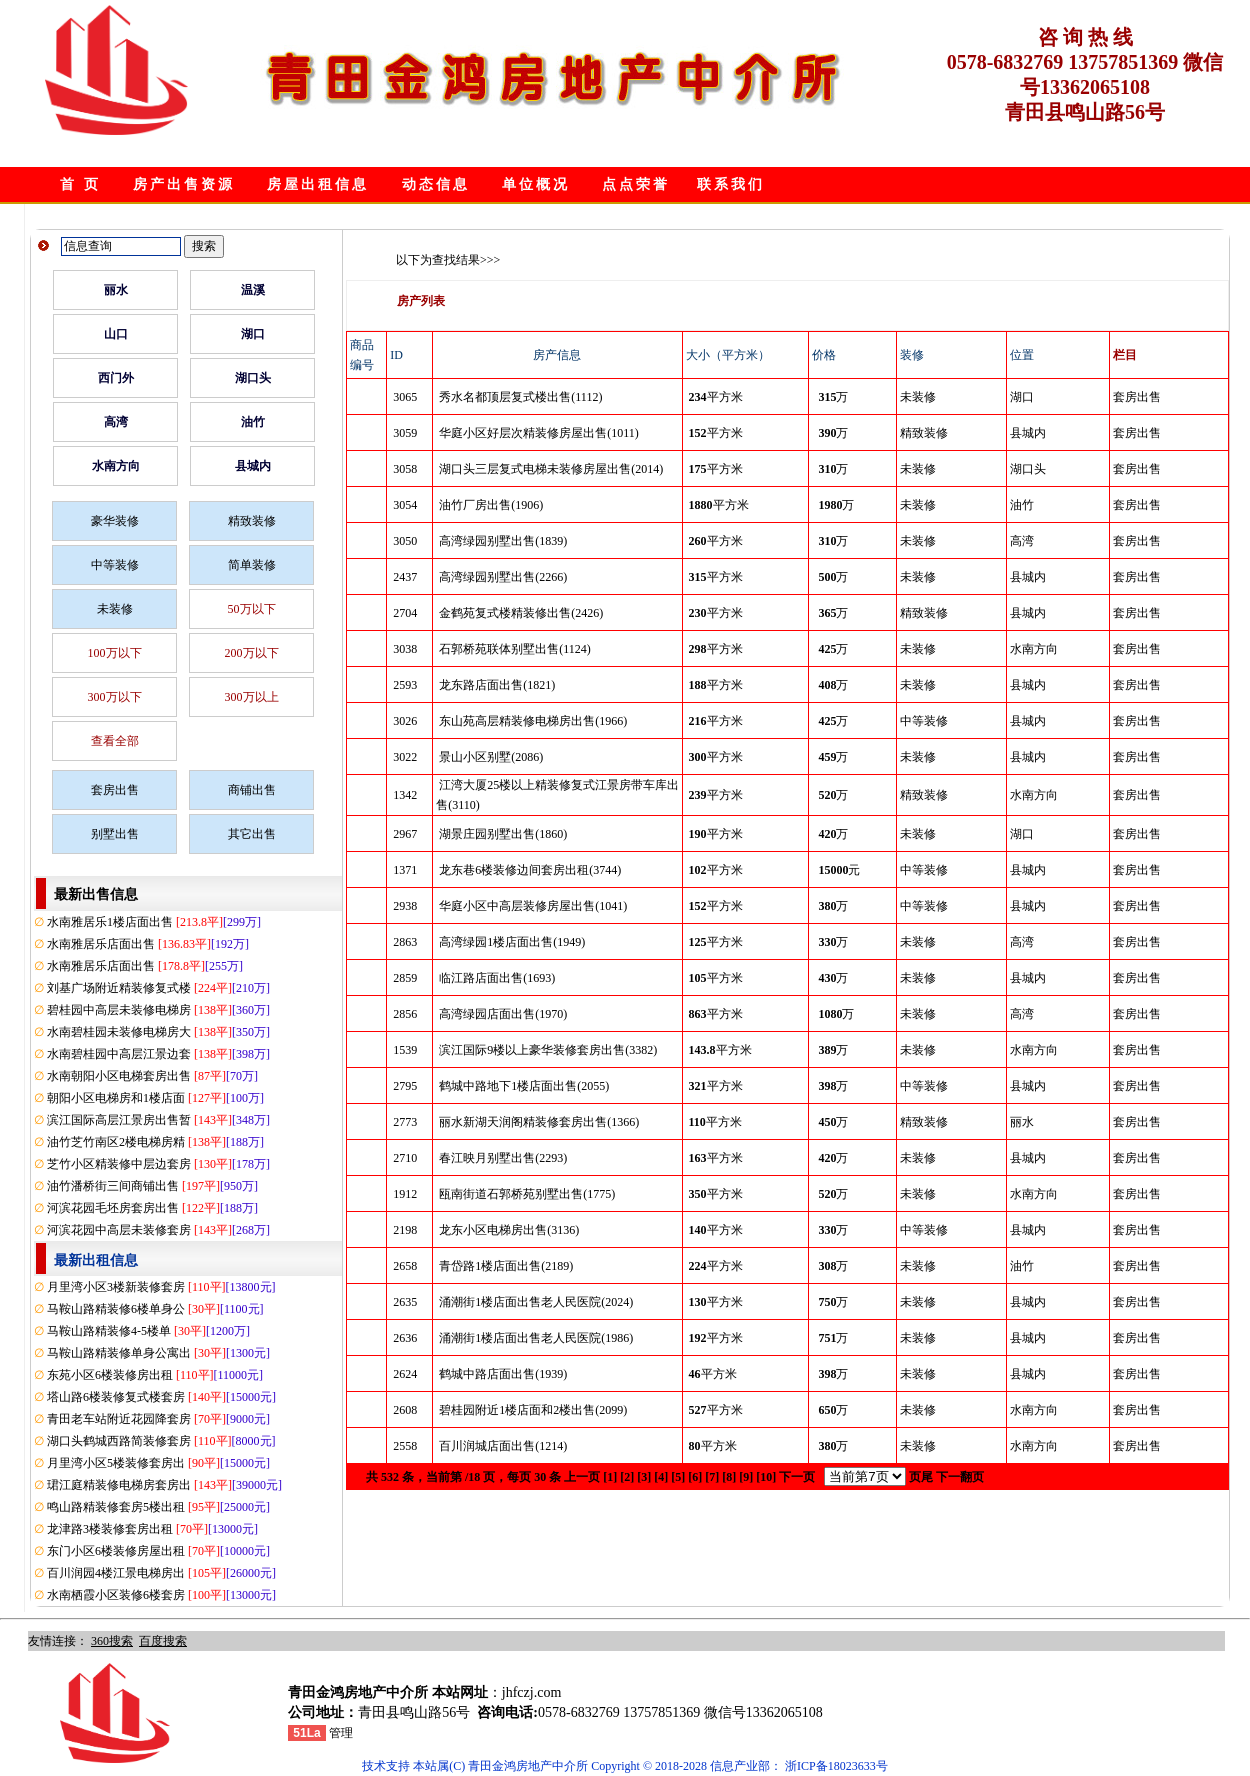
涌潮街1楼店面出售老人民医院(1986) (536, 1338)
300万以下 (115, 697)
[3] (644, 1477)
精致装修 (252, 521)
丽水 (116, 290)
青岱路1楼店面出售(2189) (506, 1266)
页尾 (921, 1477)
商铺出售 (252, 790)
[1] (610, 1477)
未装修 (115, 609)
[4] (661, 1477)
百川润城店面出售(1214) (503, 1446)
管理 (341, 1733)
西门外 (116, 378)
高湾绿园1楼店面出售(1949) (512, 942)
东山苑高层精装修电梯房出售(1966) (533, 721)
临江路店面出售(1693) (497, 978)
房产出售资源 (184, 184)
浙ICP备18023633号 (836, 1766)
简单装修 (252, 565)
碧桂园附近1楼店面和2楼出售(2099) (533, 1410)
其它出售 (252, 834)
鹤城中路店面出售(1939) (503, 1374)
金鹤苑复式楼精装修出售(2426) (521, 613)
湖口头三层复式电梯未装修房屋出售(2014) (551, 469)
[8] (729, 1477)
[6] (695, 1477)
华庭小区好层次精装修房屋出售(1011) (539, 433)
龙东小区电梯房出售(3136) (509, 1230)
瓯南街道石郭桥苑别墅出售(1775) (527, 1194)
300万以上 (252, 697)
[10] (766, 1477)
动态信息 (436, 184)
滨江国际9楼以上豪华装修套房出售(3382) (548, 1050)
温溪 (253, 290)
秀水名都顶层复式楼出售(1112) (520, 397)
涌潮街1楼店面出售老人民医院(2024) (536, 1302)
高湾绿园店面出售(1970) (503, 1014)
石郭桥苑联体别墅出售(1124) (515, 649)
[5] (678, 1477)
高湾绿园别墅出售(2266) (503, 577)
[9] (746, 1477)
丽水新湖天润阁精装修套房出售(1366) (539, 1122)
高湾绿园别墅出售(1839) (503, 541)
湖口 (253, 334)
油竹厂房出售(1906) (491, 505)
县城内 (253, 466)
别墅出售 (115, 834)
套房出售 (115, 790)
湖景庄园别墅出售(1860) (503, 834)
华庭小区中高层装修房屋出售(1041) (533, 906)
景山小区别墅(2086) (491, 757)
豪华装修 (115, 521)
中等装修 (115, 565)
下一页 (797, 1477)
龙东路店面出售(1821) (497, 685)
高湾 (116, 422)
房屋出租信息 (318, 184)
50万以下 (252, 609)
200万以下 (252, 653)
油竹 (253, 422)
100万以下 (115, 653)
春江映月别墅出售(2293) (503, 1158)
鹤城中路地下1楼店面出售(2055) (524, 1086)
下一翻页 (960, 1477)
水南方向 (116, 466)
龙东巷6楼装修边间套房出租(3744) (530, 870)
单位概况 (536, 184)
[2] (627, 1477)
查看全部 (115, 741)
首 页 (80, 184)
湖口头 (253, 378)
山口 (116, 334)
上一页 (582, 1477)
